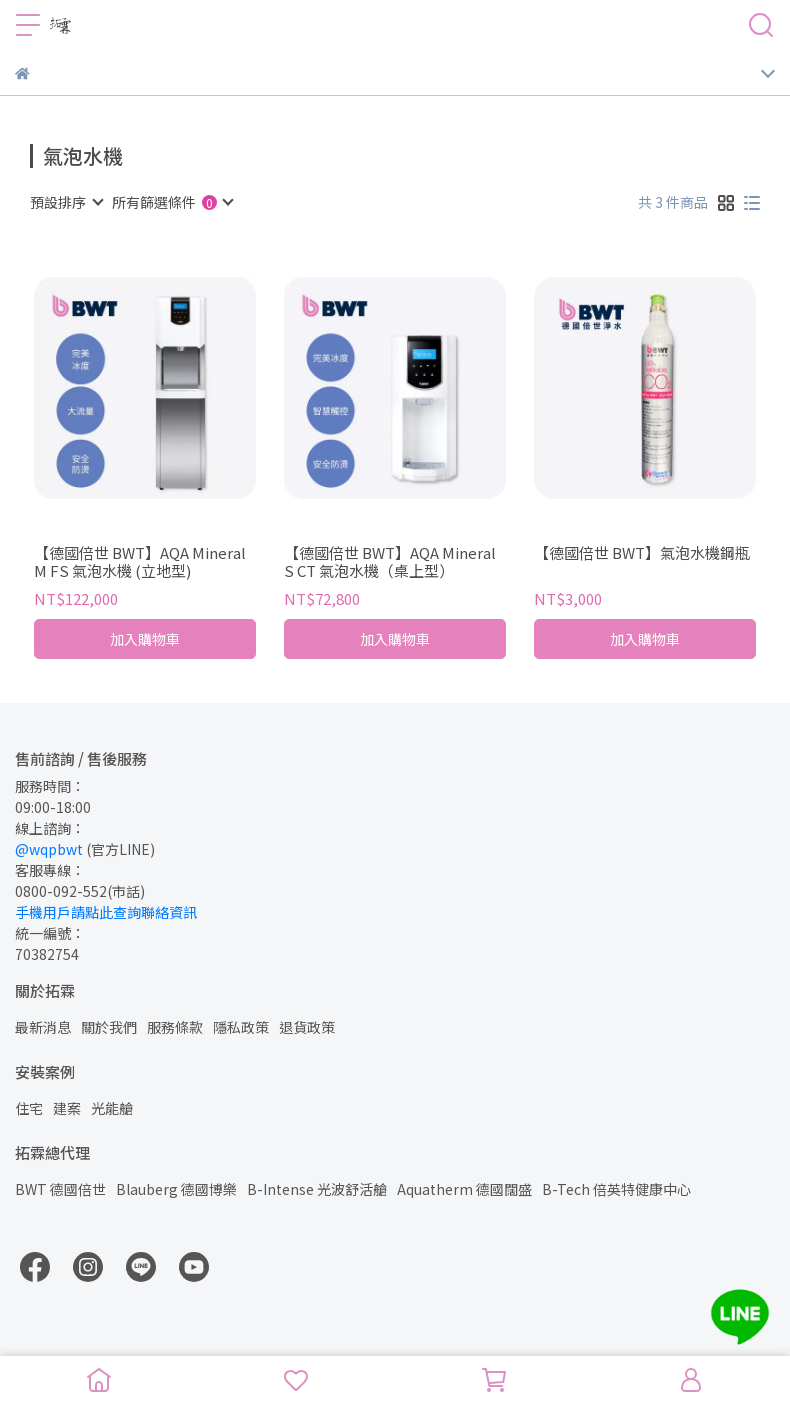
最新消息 (43, 1027)
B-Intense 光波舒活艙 (317, 1189)
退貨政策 (307, 1027)
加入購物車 (145, 639)
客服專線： (50, 870)
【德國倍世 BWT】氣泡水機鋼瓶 (642, 553)
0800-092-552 (61, 891)
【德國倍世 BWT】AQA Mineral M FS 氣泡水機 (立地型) (140, 562)
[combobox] (66, 202)
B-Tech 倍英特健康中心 (616, 1189)
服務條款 (175, 1027)
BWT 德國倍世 (60, 1189)
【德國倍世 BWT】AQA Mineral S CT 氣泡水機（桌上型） (390, 562)
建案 (67, 1108)
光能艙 (112, 1108)
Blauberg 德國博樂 (176, 1189)
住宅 (29, 1108)
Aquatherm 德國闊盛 (464, 1189)
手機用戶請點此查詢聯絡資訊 (106, 912)
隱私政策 (241, 1027)
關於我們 (109, 1027)
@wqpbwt (49, 849)
